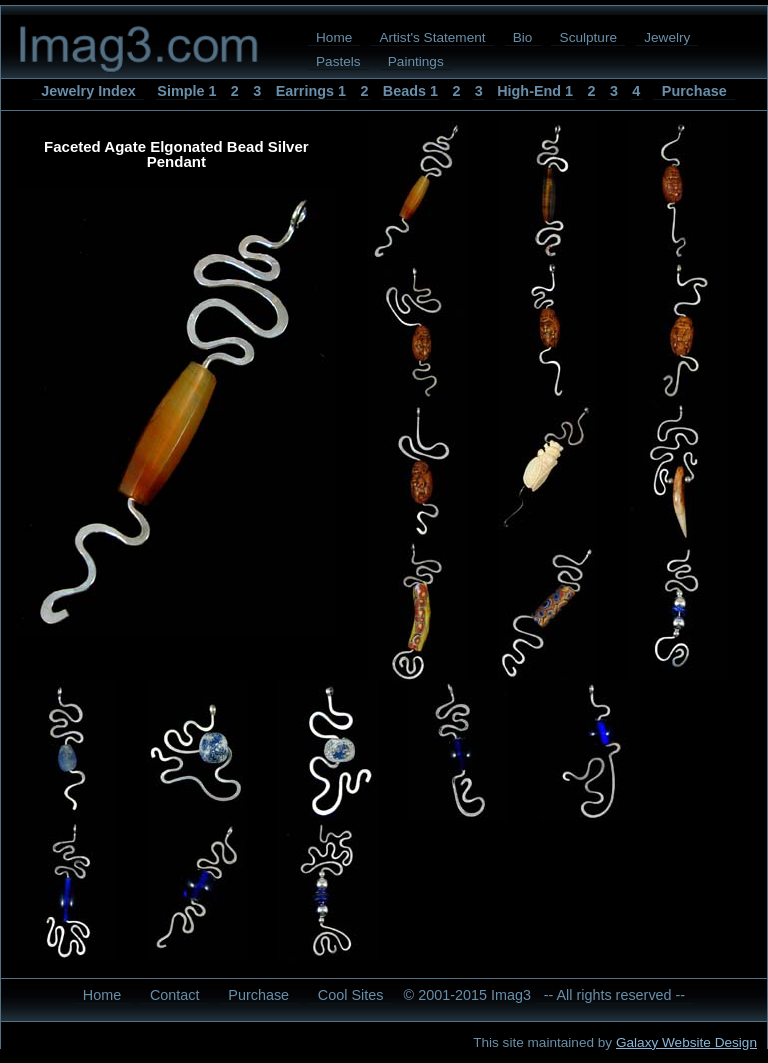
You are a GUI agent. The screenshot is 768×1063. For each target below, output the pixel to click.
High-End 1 (535, 91)
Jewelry (667, 37)
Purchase (694, 91)
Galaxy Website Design (686, 1042)
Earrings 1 (311, 91)
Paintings (416, 61)
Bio (523, 37)
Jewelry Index (88, 91)
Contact (175, 995)
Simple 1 (186, 91)
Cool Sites (351, 995)
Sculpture (588, 37)
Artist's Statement (432, 37)
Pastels (338, 61)
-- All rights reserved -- (615, 995)
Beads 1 (410, 91)
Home (334, 37)
